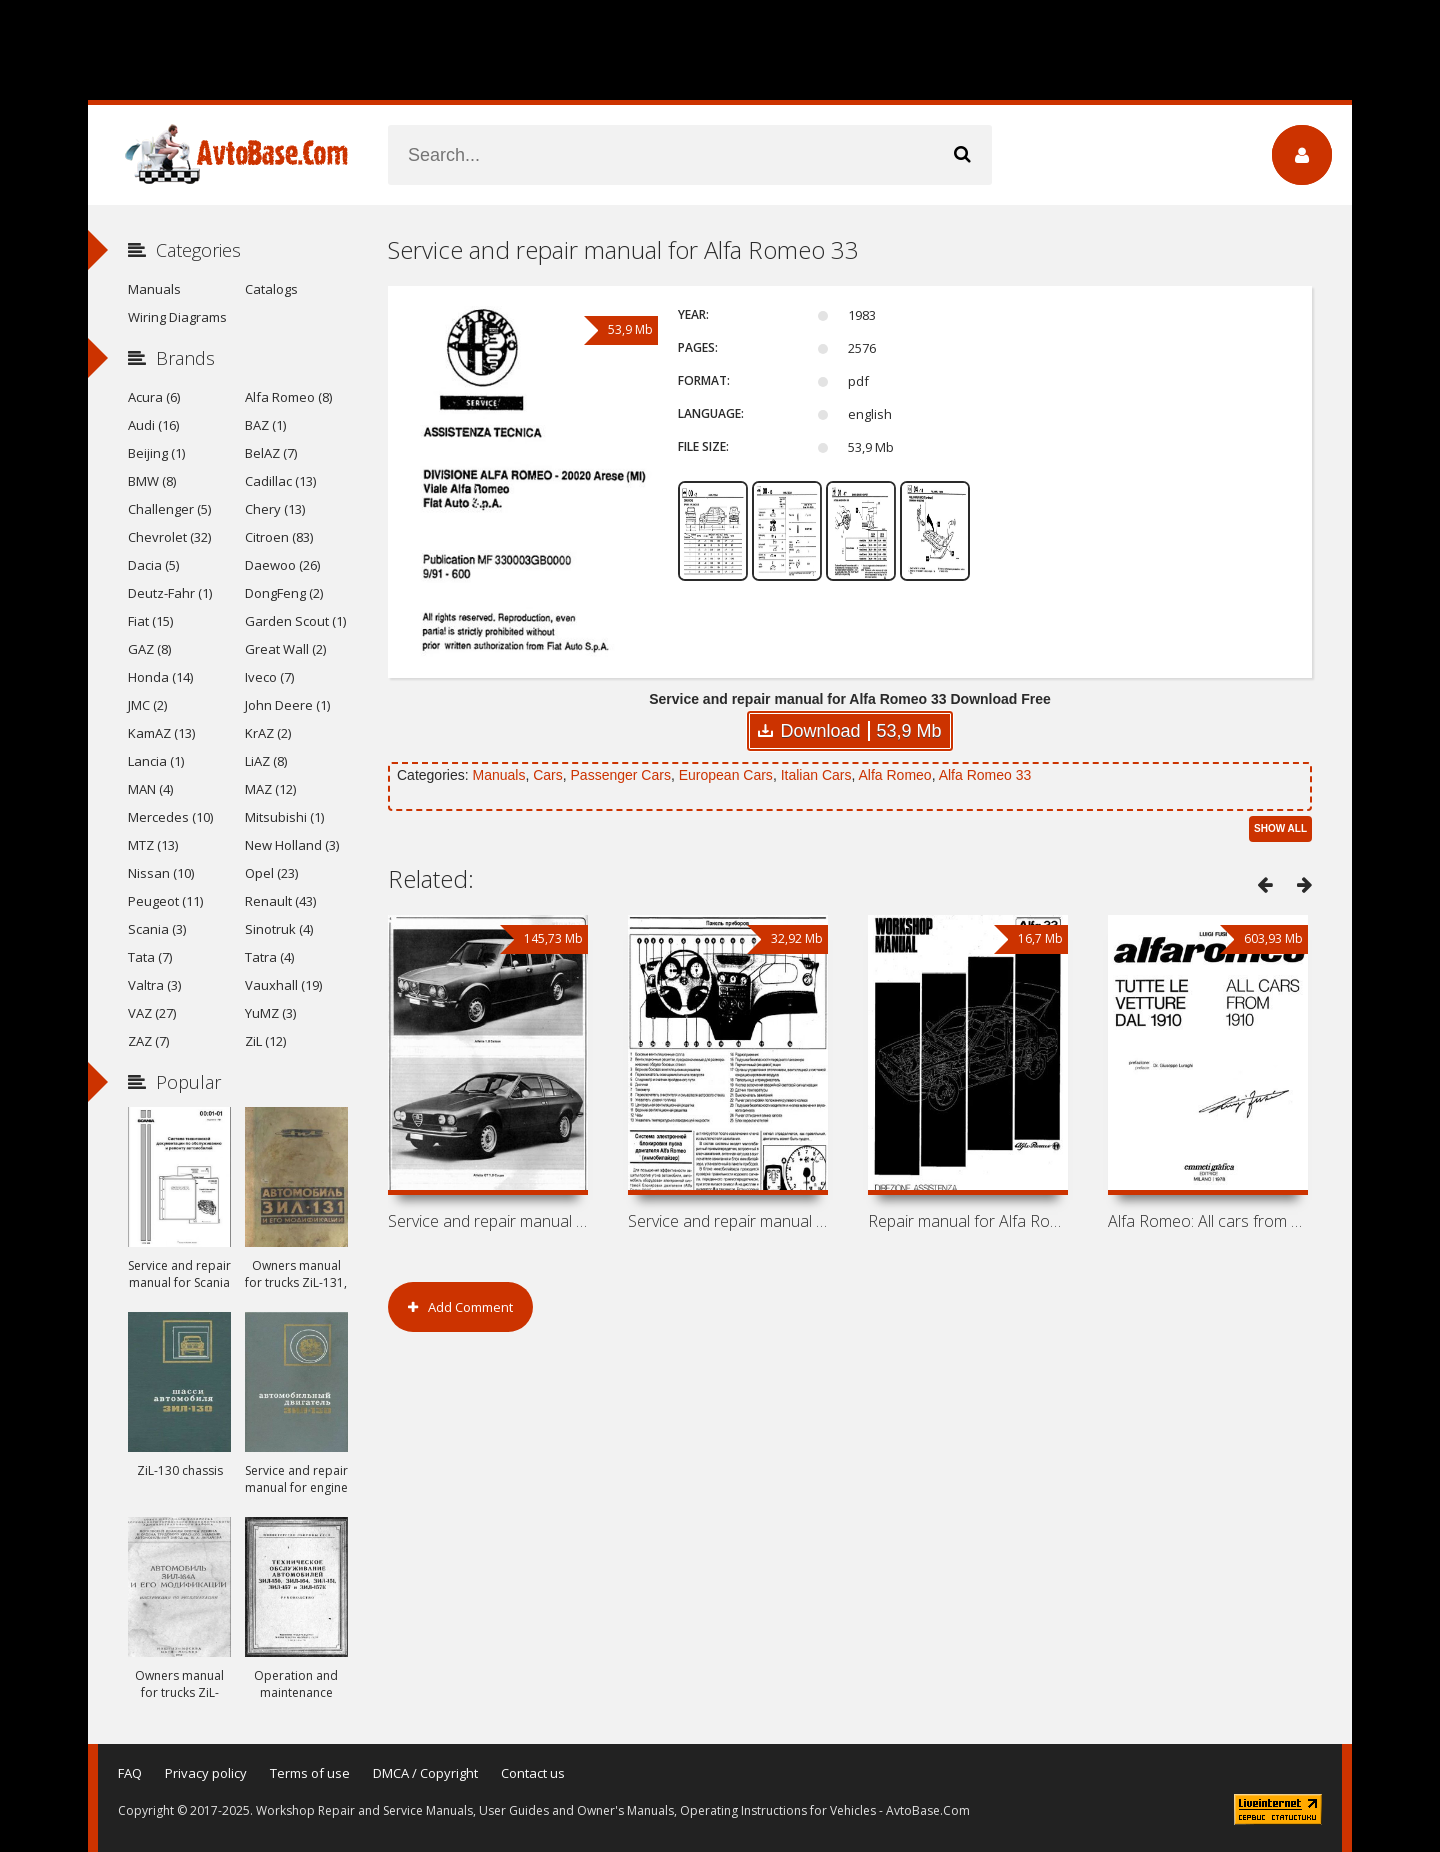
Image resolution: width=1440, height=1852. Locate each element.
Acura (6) (154, 397)
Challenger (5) (169, 509)
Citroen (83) (279, 537)
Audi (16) (153, 425)
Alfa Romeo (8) (288, 397)
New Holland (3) (292, 845)
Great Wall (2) (285, 649)
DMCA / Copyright (425, 1773)
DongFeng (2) (284, 593)
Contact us (533, 1773)
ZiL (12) (265, 1041)
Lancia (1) (156, 761)
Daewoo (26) (282, 565)
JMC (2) (147, 705)
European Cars (726, 775)
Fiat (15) (150, 621)
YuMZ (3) (270, 1013)
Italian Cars (816, 775)
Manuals (498, 775)
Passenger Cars (621, 775)
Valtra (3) (154, 985)
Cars (548, 775)
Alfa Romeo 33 (985, 775)
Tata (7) (150, 957)
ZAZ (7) (148, 1041)
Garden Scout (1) (295, 621)
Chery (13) (275, 509)
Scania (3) (157, 929)
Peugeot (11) (165, 901)
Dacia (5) (153, 565)
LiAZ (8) (266, 761)
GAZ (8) (149, 649)
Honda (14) (160, 677)
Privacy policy (206, 1773)
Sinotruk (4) (279, 929)
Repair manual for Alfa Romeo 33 (968, 1221)
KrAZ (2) (268, 733)
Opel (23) (271, 873)
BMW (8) (152, 481)
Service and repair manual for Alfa (488, 1221)
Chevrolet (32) (169, 537)
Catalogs (271, 289)
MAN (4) (150, 789)
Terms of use (310, 1773)
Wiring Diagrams (177, 317)
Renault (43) (280, 901)
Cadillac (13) (280, 481)
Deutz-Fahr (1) (170, 593)
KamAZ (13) (161, 733)
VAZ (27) (152, 1013)
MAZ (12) (270, 789)
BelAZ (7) (271, 453)
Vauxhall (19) (283, 985)
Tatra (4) (269, 957)
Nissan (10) (161, 873)
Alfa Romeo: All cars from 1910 (1208, 1221)
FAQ (130, 1773)
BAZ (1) (265, 425)
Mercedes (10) (170, 817)
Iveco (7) (269, 677)
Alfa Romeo (894, 775)
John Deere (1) (287, 705)
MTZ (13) (153, 845)
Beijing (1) (156, 453)
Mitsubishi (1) (284, 817)
